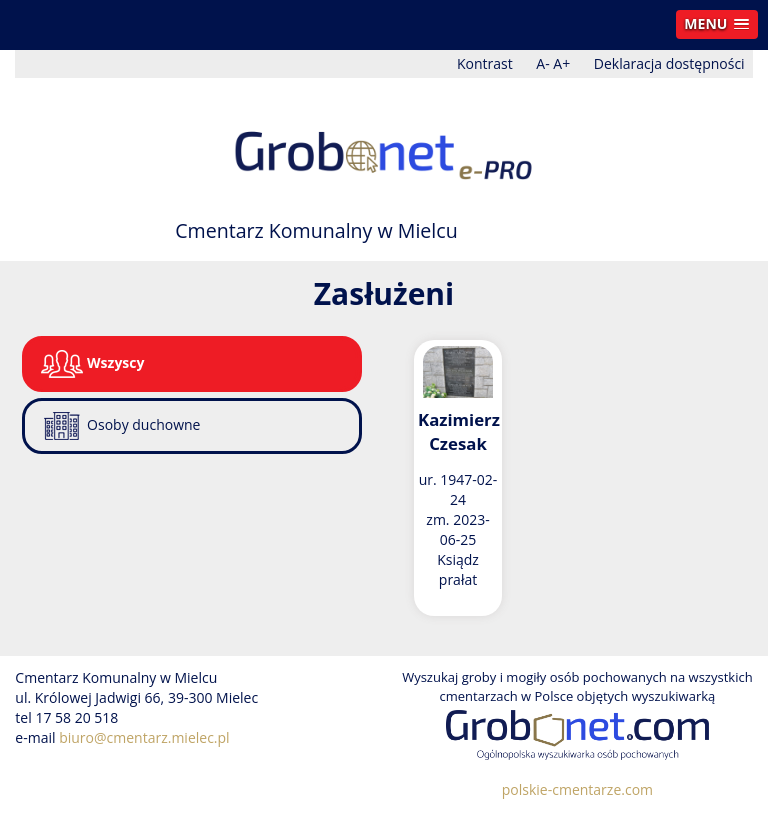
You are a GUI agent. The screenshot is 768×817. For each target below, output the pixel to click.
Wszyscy (92, 364)
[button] (717, 24)
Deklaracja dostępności (669, 63)
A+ (561, 63)
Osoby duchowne (120, 426)
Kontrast (485, 63)
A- (542, 63)
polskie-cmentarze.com (577, 789)
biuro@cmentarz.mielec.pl (144, 737)
